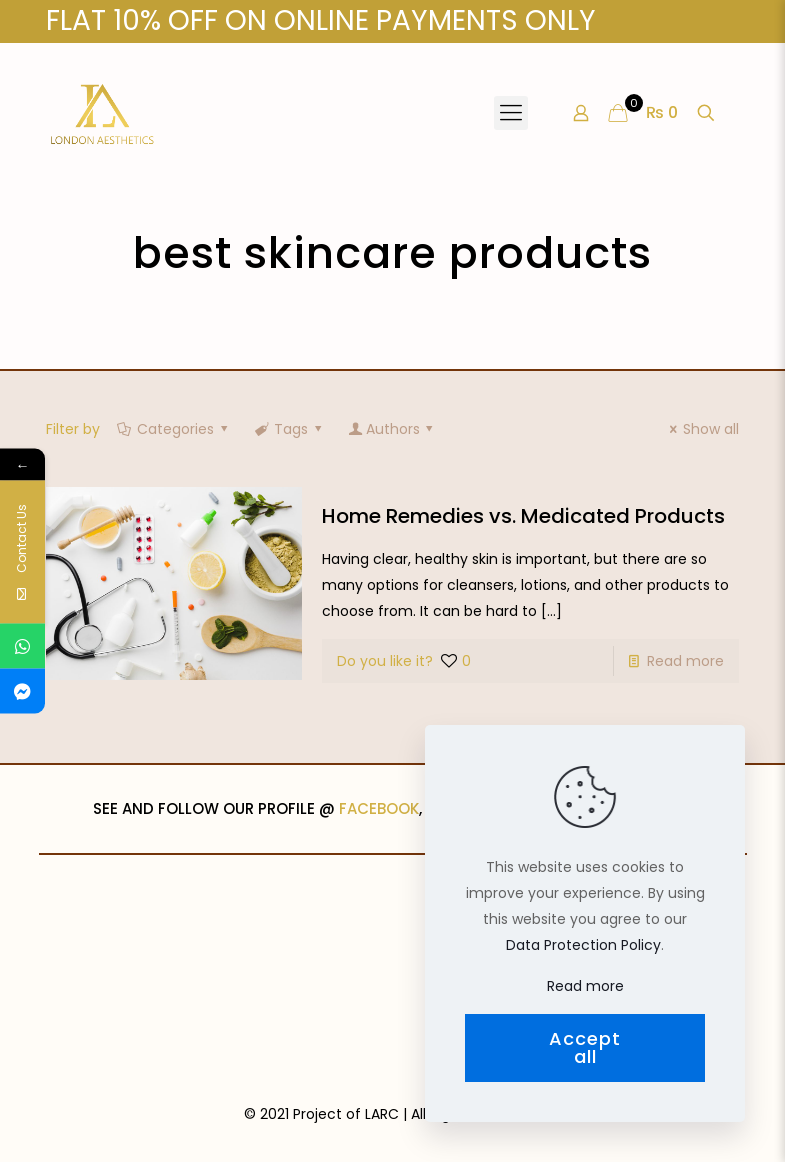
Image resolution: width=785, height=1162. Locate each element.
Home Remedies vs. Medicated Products (523, 516)
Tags (290, 429)
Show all (702, 429)
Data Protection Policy (583, 945)
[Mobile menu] (511, 113)
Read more (685, 661)
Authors (392, 429)
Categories (174, 429)
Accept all (585, 1047)
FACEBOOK (379, 808)
